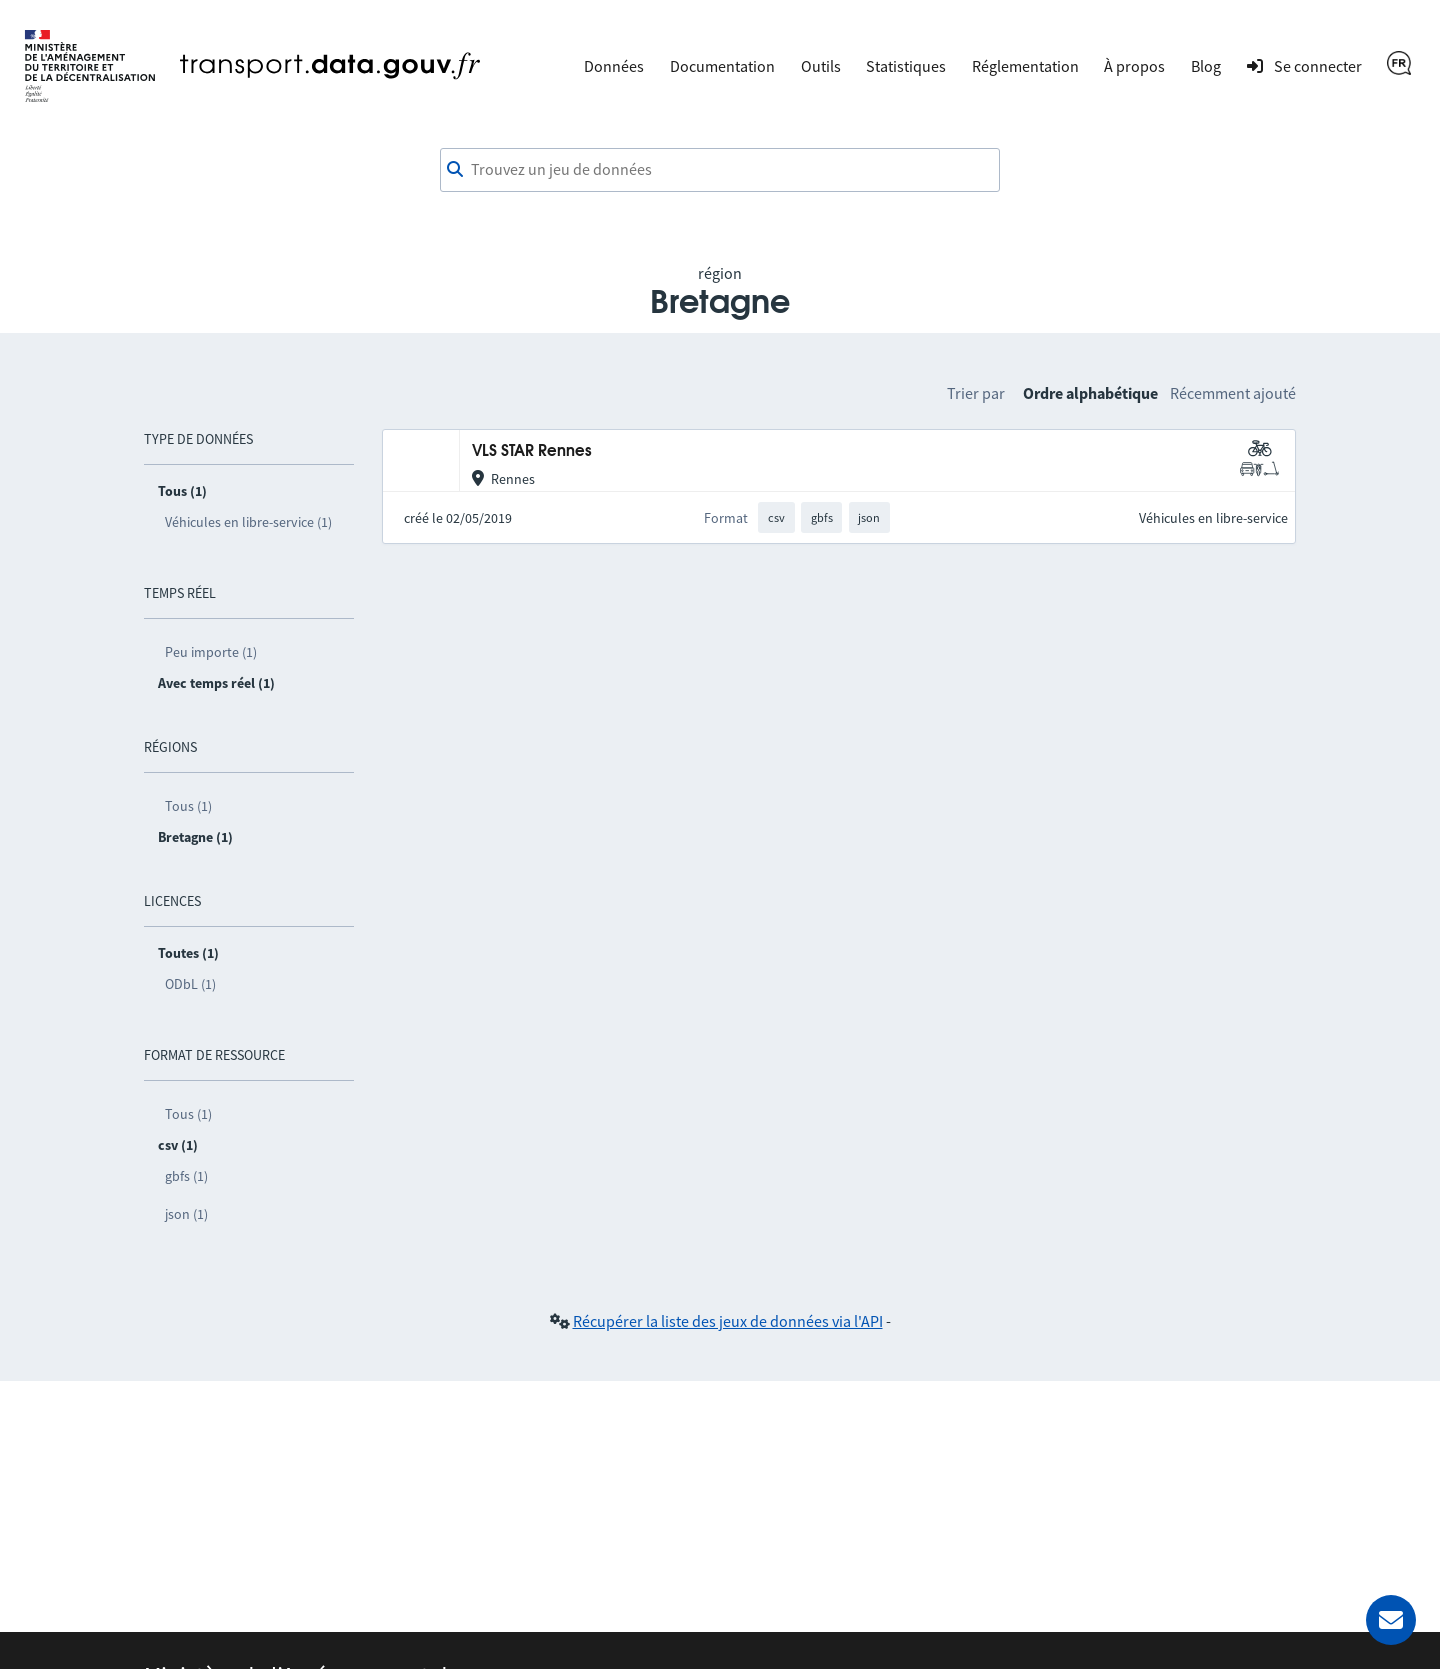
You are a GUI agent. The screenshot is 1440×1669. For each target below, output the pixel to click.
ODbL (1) (190, 984)
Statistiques (906, 66)
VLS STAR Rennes (532, 451)
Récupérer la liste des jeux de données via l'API (728, 1321)
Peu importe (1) (211, 652)
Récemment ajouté (1233, 393)
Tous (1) (188, 806)
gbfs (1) (186, 1176)
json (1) (186, 1214)
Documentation (722, 66)
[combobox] (720, 170)
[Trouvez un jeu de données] (720, 170)
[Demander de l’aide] (1391, 1620)
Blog (1206, 66)
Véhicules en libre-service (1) (248, 522)
